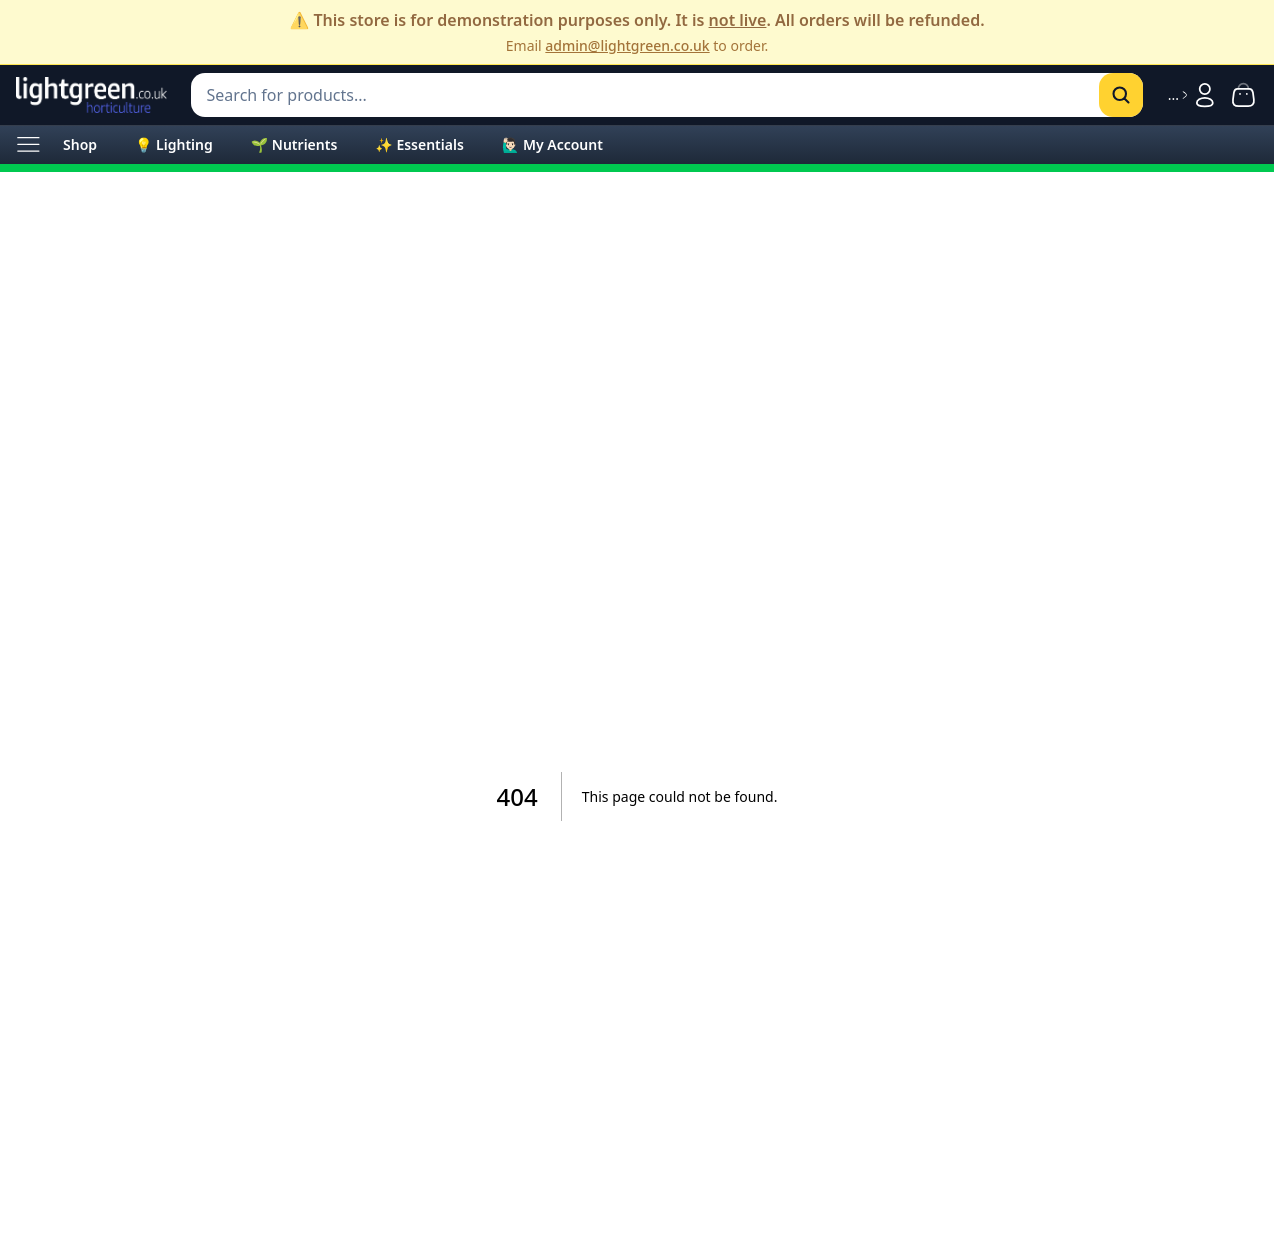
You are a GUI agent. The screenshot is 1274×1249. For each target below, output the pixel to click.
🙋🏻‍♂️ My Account (552, 144)
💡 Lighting (174, 144)
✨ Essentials (419, 144)
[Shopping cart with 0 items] (1243, 95)
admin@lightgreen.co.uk (627, 45)
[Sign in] (1193, 95)
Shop (80, 144)
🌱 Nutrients (294, 144)
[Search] (1121, 95)
